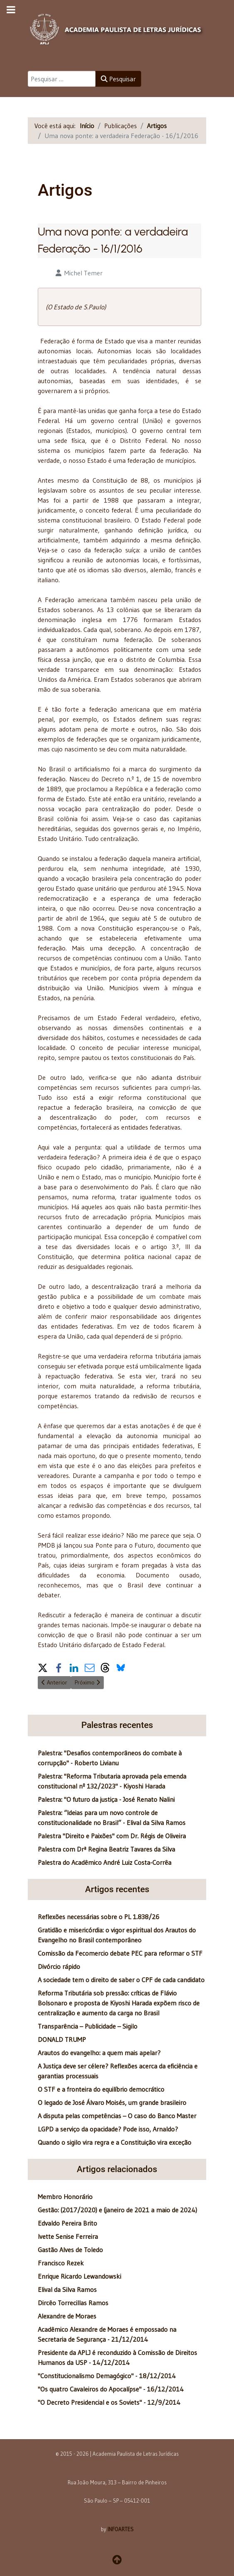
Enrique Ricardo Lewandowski (79, 2276)
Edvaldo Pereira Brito (67, 2223)
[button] (43, 1667)
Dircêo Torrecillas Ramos (73, 2303)
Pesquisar (118, 79)
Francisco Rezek (61, 2263)
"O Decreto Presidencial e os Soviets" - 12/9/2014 (109, 2402)
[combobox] (62, 79)
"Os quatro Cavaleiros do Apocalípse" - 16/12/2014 (111, 2389)
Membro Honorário (65, 2196)
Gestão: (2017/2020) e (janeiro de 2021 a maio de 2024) (117, 2210)
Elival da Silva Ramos (67, 2289)
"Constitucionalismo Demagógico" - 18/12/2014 (107, 2376)
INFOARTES (120, 2529)
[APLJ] (117, 27)
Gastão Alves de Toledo (70, 2249)
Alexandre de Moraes (67, 2316)
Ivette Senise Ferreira (68, 2236)
